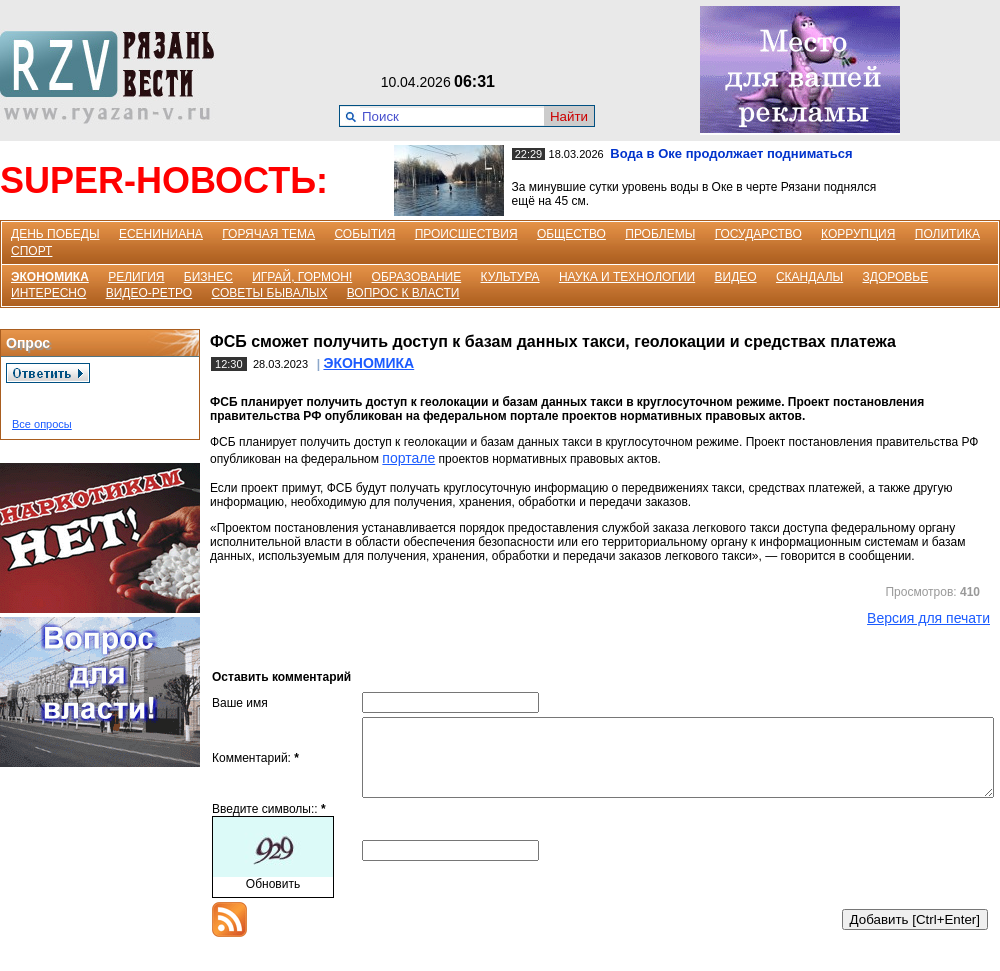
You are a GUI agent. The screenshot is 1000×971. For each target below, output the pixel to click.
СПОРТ (31, 251)
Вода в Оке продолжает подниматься (731, 153)
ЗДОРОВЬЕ (896, 277)
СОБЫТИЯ (364, 234)
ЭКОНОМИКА (50, 277)
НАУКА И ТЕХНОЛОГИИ (627, 277)
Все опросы (42, 424)
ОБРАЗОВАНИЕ (417, 277)
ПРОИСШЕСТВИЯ (466, 234)
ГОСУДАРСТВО (758, 234)
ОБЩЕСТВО (571, 234)
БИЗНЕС (208, 277)
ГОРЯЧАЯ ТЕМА (268, 234)
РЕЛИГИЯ (136, 277)
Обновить (273, 899)
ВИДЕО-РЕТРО (149, 293)
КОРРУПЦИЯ (858, 234)
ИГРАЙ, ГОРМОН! (302, 277)
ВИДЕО (736, 277)
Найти (569, 116)
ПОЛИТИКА (947, 234)
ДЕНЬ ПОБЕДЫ (55, 234)
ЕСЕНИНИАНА (161, 234)
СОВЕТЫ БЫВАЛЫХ (270, 293)
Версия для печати (928, 618)
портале (408, 458)
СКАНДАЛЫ (809, 277)
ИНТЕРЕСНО (48, 293)
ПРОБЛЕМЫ (660, 234)
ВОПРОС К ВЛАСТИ (403, 293)
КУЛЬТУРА (510, 277)
